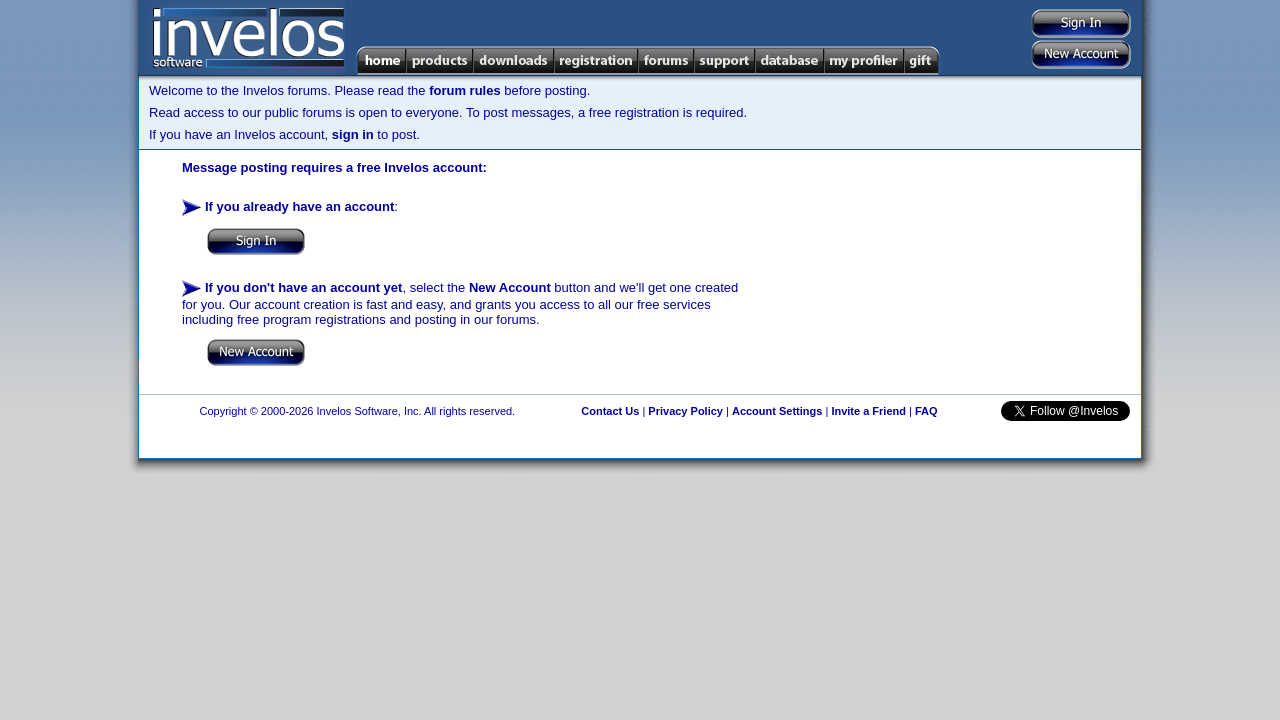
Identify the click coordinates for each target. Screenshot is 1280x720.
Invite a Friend (868, 411)
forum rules (465, 90)
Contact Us (610, 411)
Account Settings (777, 411)
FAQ (926, 411)
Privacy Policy (685, 411)
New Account (510, 287)
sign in (353, 134)
